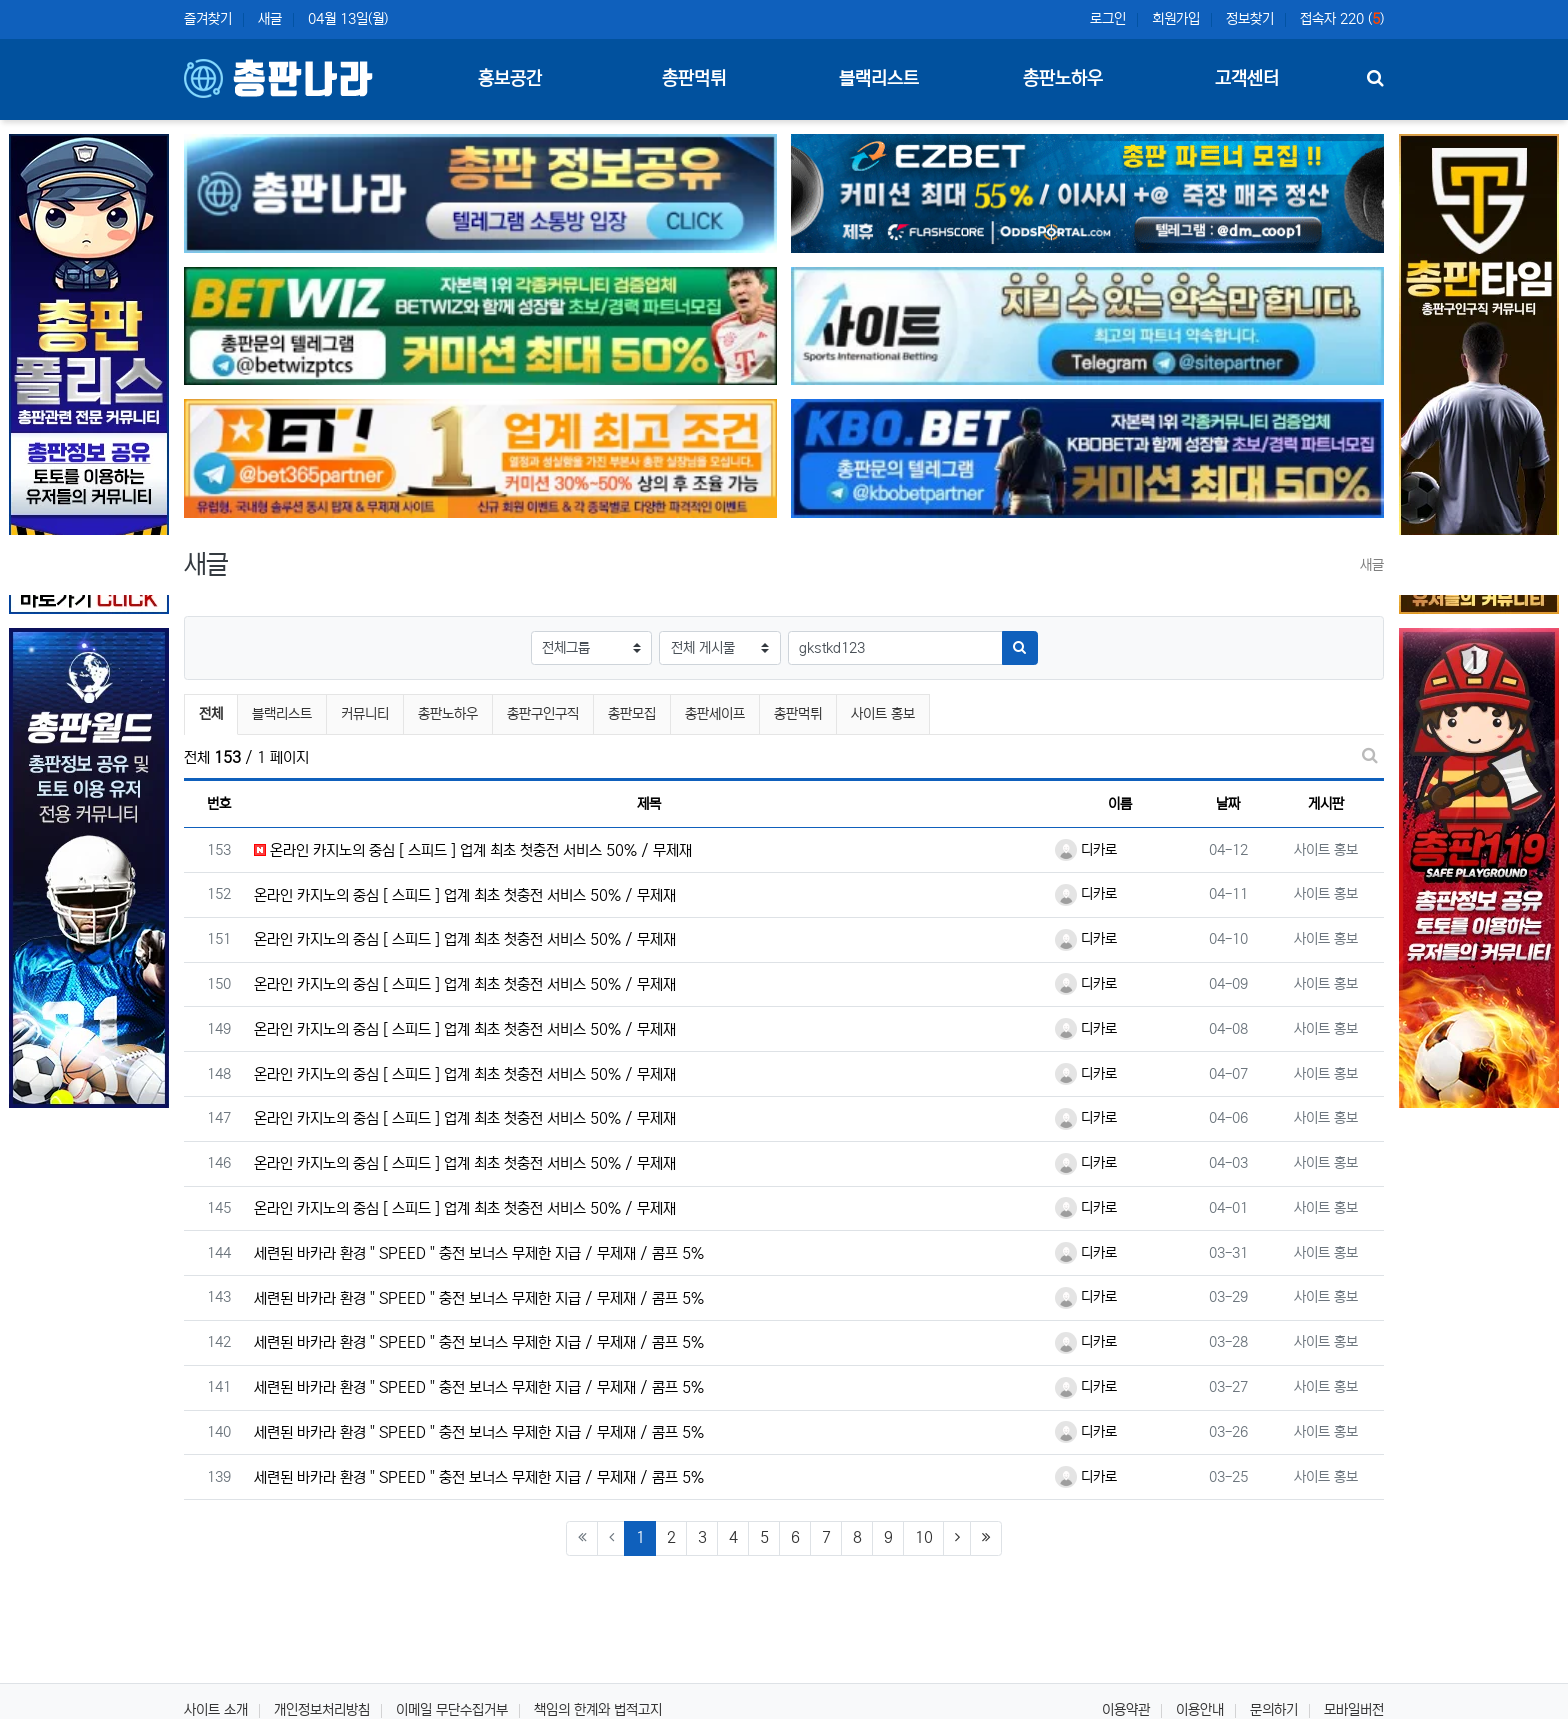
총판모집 (632, 714)
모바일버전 (1354, 1710)
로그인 (1108, 19)
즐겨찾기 (208, 19)
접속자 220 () (1342, 19)
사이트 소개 (216, 1710)
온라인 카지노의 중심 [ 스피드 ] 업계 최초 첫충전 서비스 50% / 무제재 (473, 850)
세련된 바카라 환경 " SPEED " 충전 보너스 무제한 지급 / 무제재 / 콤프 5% (479, 1253)
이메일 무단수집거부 (452, 1710)
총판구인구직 (543, 714)
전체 (211, 714)
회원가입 (1176, 19)
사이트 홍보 (883, 714)
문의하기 (1274, 1710)
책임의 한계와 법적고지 (598, 1710)
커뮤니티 (365, 714)
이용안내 (1200, 1710)
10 (924, 1537)
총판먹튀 (798, 714)
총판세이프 (715, 714)
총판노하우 (448, 714)
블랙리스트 (282, 714)
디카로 (1086, 850)
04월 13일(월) (348, 19)
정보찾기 (1250, 19)
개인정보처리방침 (322, 1710)
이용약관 (1126, 1710)
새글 (270, 19)
